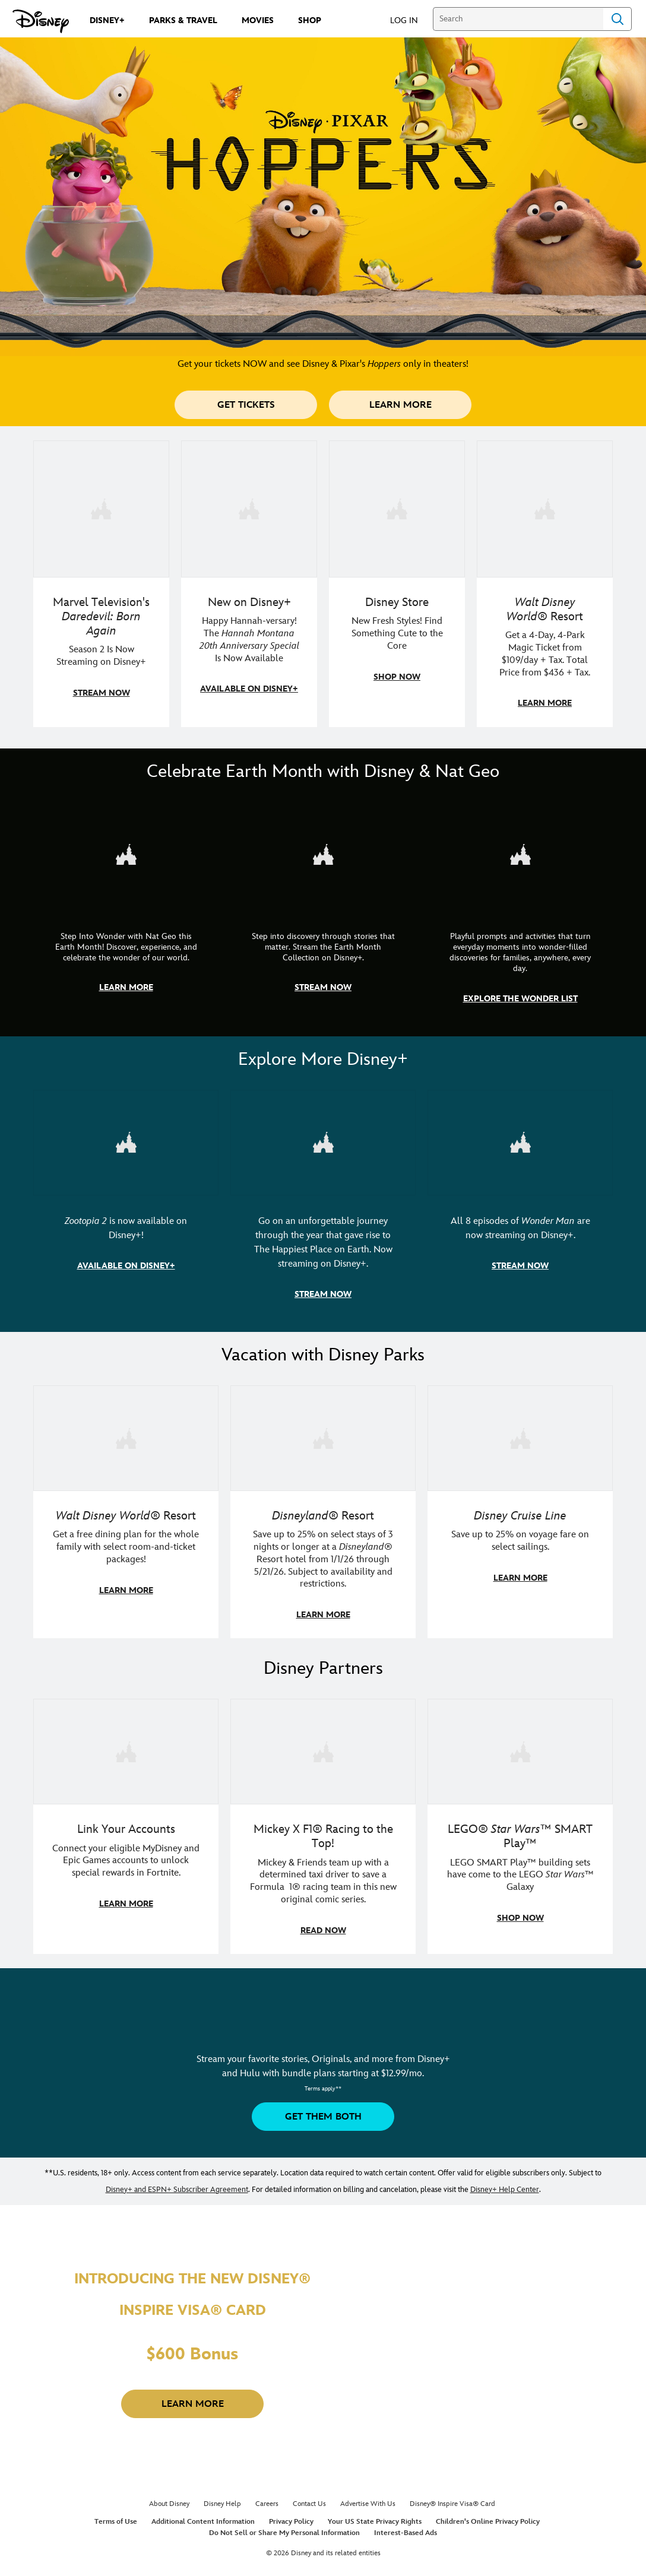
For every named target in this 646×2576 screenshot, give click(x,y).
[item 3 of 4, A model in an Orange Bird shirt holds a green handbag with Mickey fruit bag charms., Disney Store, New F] (397, 582)
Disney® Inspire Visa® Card (452, 2497)
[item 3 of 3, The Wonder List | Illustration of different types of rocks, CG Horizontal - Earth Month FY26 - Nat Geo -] (520, 910)
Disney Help (222, 2497)
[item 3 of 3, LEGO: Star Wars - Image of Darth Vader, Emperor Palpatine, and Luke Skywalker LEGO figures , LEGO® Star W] (520, 1821)
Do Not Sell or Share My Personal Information (284, 2527)
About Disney (169, 2497)
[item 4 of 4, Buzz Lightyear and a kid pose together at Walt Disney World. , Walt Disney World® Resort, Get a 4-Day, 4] (545, 582)
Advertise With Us (367, 2497)
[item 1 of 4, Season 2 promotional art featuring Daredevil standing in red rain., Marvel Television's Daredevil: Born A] (101, 582)
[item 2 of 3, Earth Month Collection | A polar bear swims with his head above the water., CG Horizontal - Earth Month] (323, 910)
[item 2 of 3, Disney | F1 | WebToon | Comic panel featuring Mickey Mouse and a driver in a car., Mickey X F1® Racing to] (323, 1821)
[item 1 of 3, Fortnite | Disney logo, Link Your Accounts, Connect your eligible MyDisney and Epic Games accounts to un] (125, 1821)
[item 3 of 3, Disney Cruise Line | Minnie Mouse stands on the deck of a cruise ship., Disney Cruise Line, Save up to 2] (520, 1507)
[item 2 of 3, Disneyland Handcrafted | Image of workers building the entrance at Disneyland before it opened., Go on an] (323, 1200)
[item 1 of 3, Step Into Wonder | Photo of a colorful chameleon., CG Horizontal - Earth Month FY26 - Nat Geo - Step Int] (125, 910)
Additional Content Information (203, 2515)
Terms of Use (115, 2515)
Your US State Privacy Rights (375, 2515)
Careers (266, 2497)
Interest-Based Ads (405, 2527)
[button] (410, 20)
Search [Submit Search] (617, 19)
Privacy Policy (291, 2515)
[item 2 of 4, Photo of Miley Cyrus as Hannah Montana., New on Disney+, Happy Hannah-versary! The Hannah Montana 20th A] (249, 582)
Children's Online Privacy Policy (488, 2515)
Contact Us (309, 2497)
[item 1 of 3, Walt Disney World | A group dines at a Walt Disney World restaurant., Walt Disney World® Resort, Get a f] (125, 1507)
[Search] (518, 19)
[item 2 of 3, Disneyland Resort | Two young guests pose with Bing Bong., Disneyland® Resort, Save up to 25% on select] (323, 1507)
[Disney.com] (40, 21)
